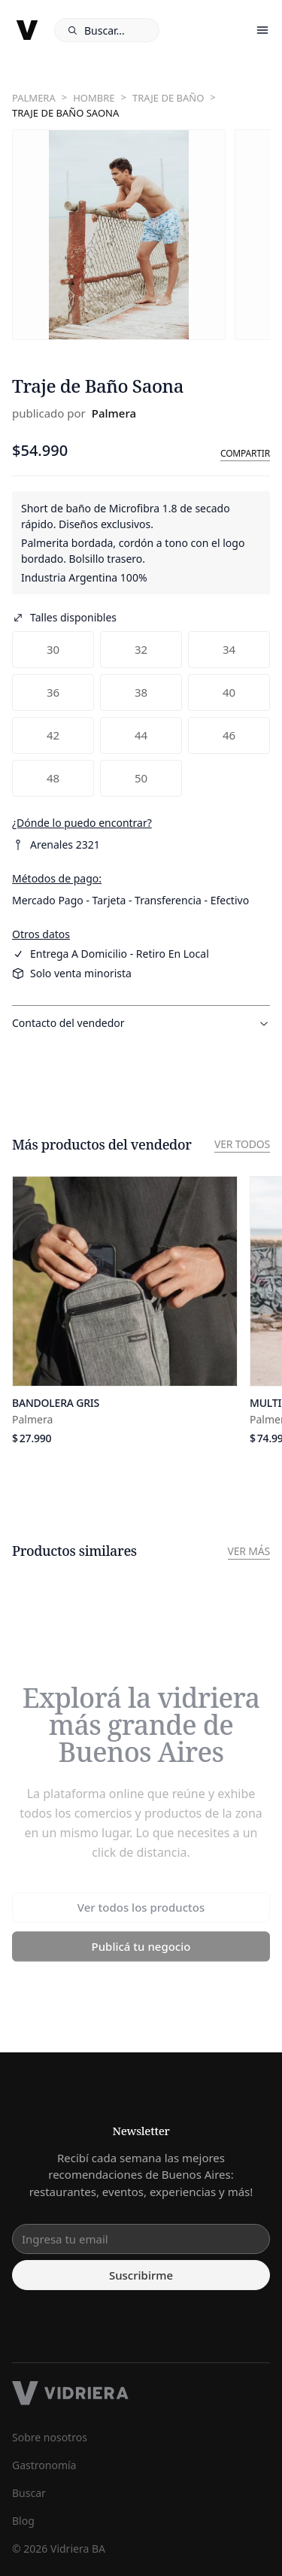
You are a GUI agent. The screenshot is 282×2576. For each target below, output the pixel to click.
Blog (23, 2521)
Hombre (93, 98)
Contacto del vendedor (141, 1023)
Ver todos (242, 1144)
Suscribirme (141, 2275)
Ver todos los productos (141, 1910)
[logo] (27, 30)
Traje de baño (168, 98)
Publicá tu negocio (141, 1950)
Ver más (249, 1551)
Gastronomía (44, 2465)
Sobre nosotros (49, 2437)
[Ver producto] (125, 1310)
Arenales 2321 (56, 844)
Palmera (34, 98)
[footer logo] (141, 2393)
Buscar (29, 2493)
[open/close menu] (262, 30)
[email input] (141, 2239)
